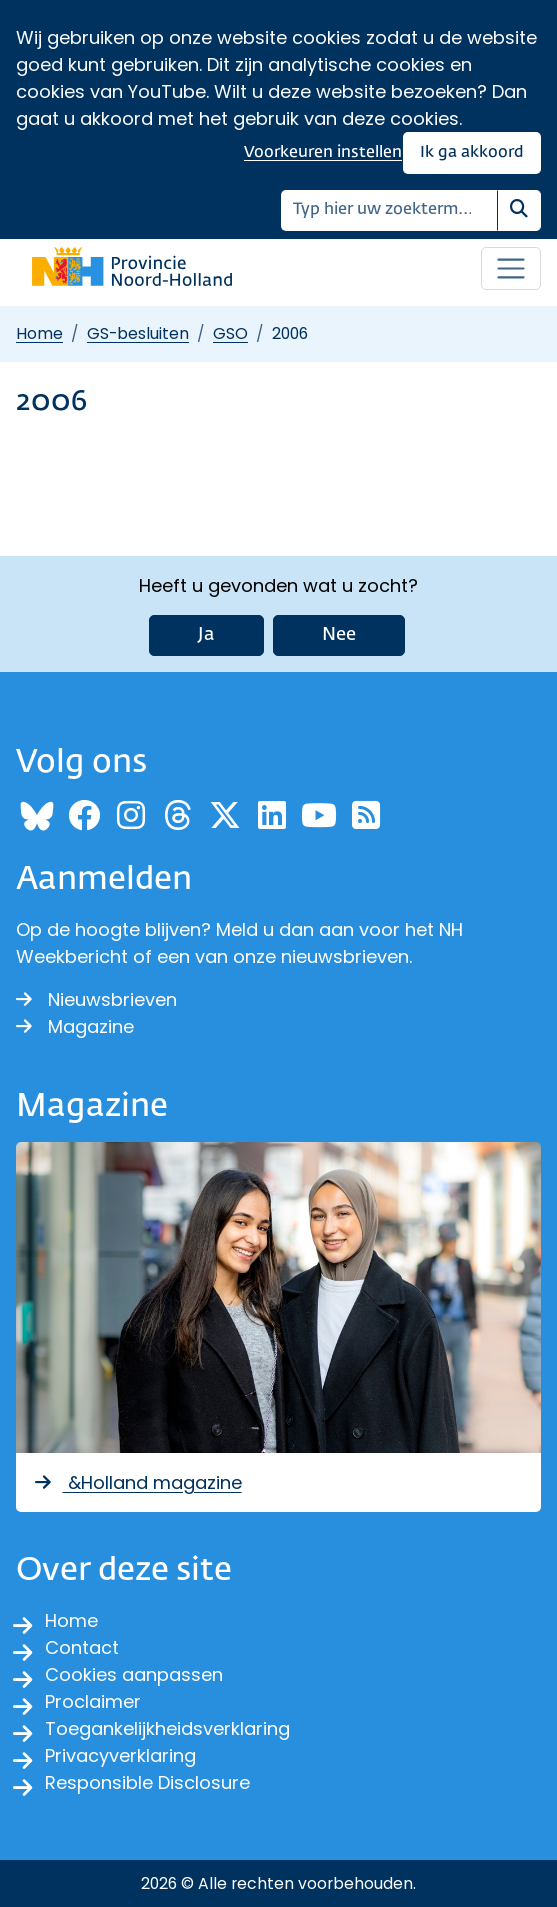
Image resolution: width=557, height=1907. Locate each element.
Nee (339, 635)
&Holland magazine (137, 1482)
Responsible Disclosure (147, 1782)
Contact (82, 1647)
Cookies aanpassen (134, 1674)
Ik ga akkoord (472, 152)
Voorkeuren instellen (323, 152)
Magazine (75, 1026)
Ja (206, 635)
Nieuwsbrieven (96, 999)
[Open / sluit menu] (511, 269)
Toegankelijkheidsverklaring (167, 1728)
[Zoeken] (389, 210)
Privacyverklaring (120, 1755)
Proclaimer (93, 1701)
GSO (230, 333)
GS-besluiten (138, 333)
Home (39, 333)
